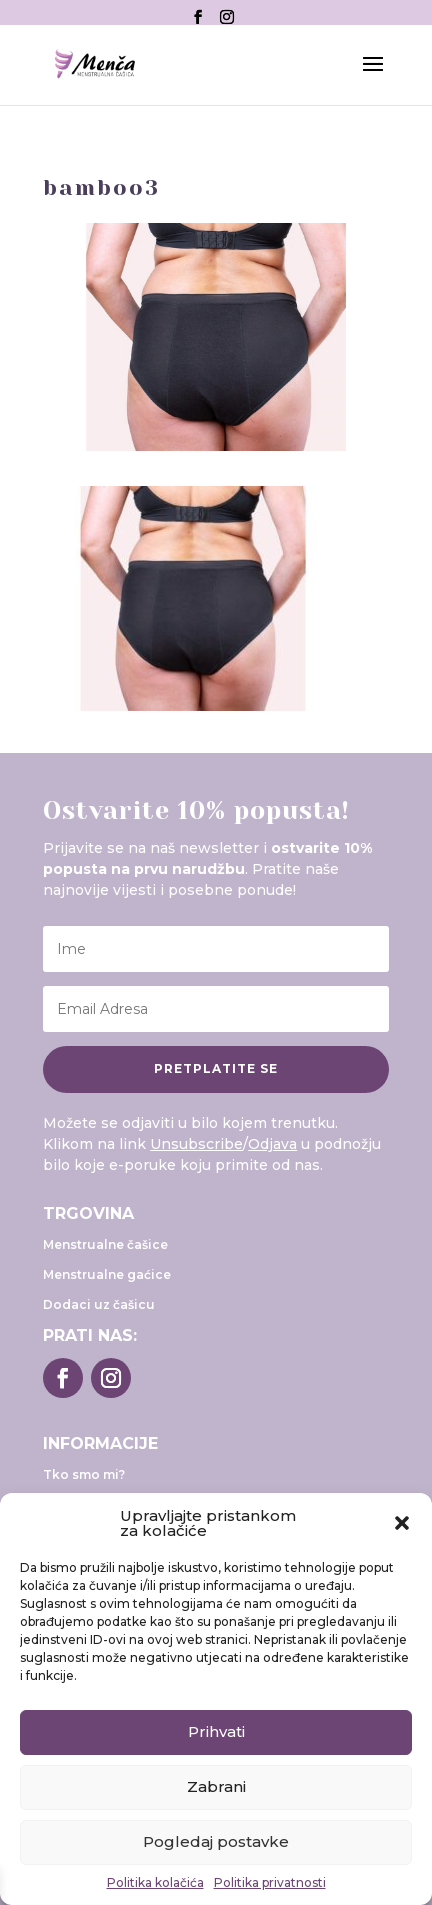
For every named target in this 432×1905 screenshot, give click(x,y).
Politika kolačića (155, 1882)
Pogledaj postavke (216, 1841)
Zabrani (216, 1786)
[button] (402, 1523)
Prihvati (216, 1731)
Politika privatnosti (270, 1882)
